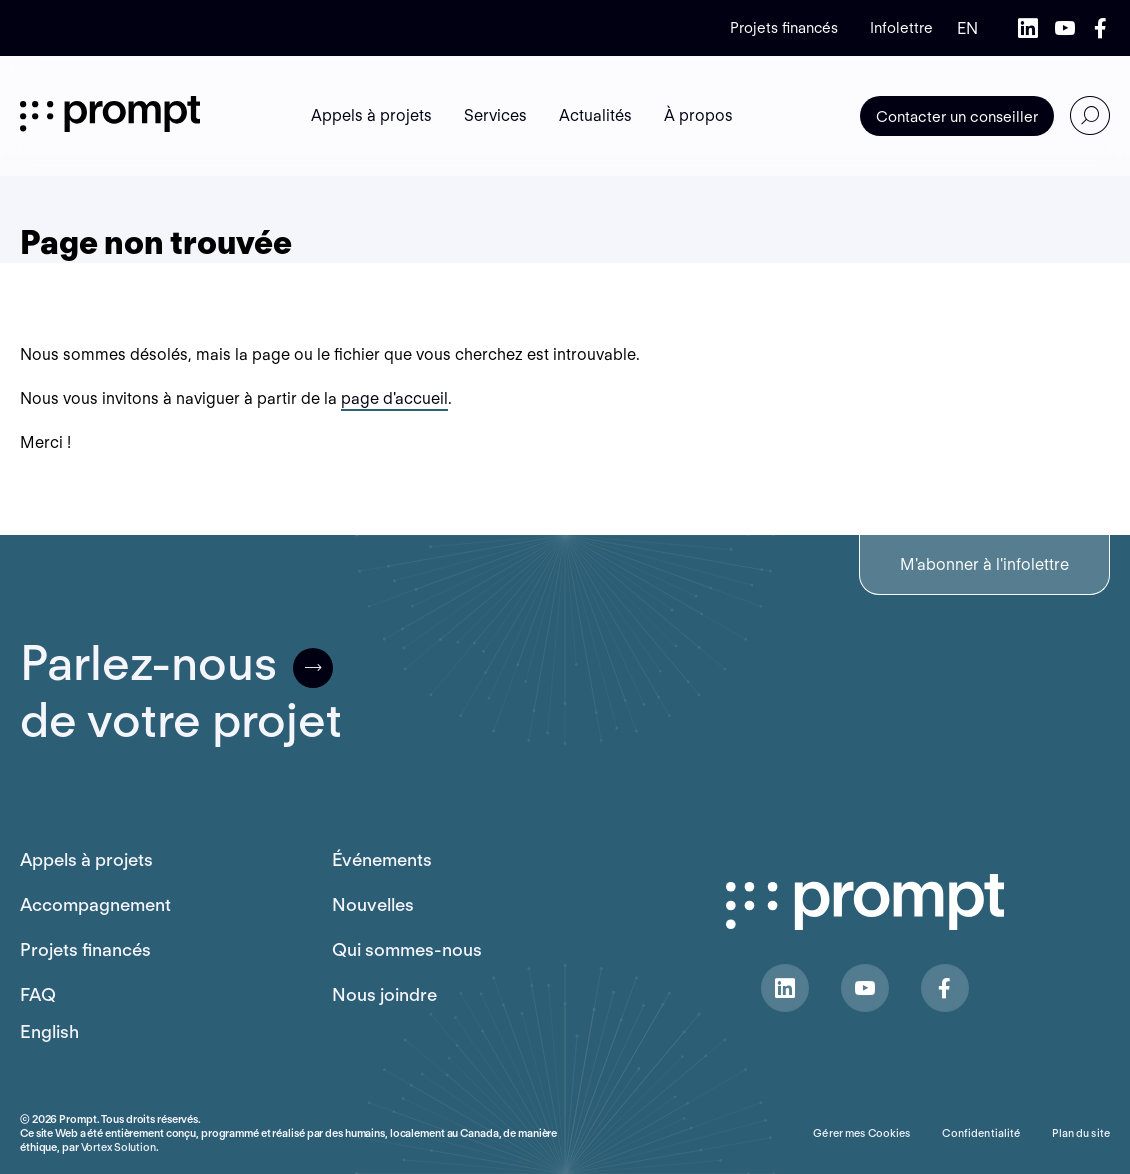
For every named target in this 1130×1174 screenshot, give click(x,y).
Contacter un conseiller (957, 116)
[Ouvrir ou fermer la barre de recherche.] (1090, 116)
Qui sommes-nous (407, 949)
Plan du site (1081, 1133)
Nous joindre (384, 994)
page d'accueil (394, 398)
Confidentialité (981, 1133)
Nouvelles (373, 904)
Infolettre (901, 28)
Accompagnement (95, 904)
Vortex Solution (118, 1147)
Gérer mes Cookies (861, 1133)
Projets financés (784, 28)
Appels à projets (86, 859)
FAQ (38, 994)
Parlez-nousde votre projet (181, 692)
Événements (382, 859)
